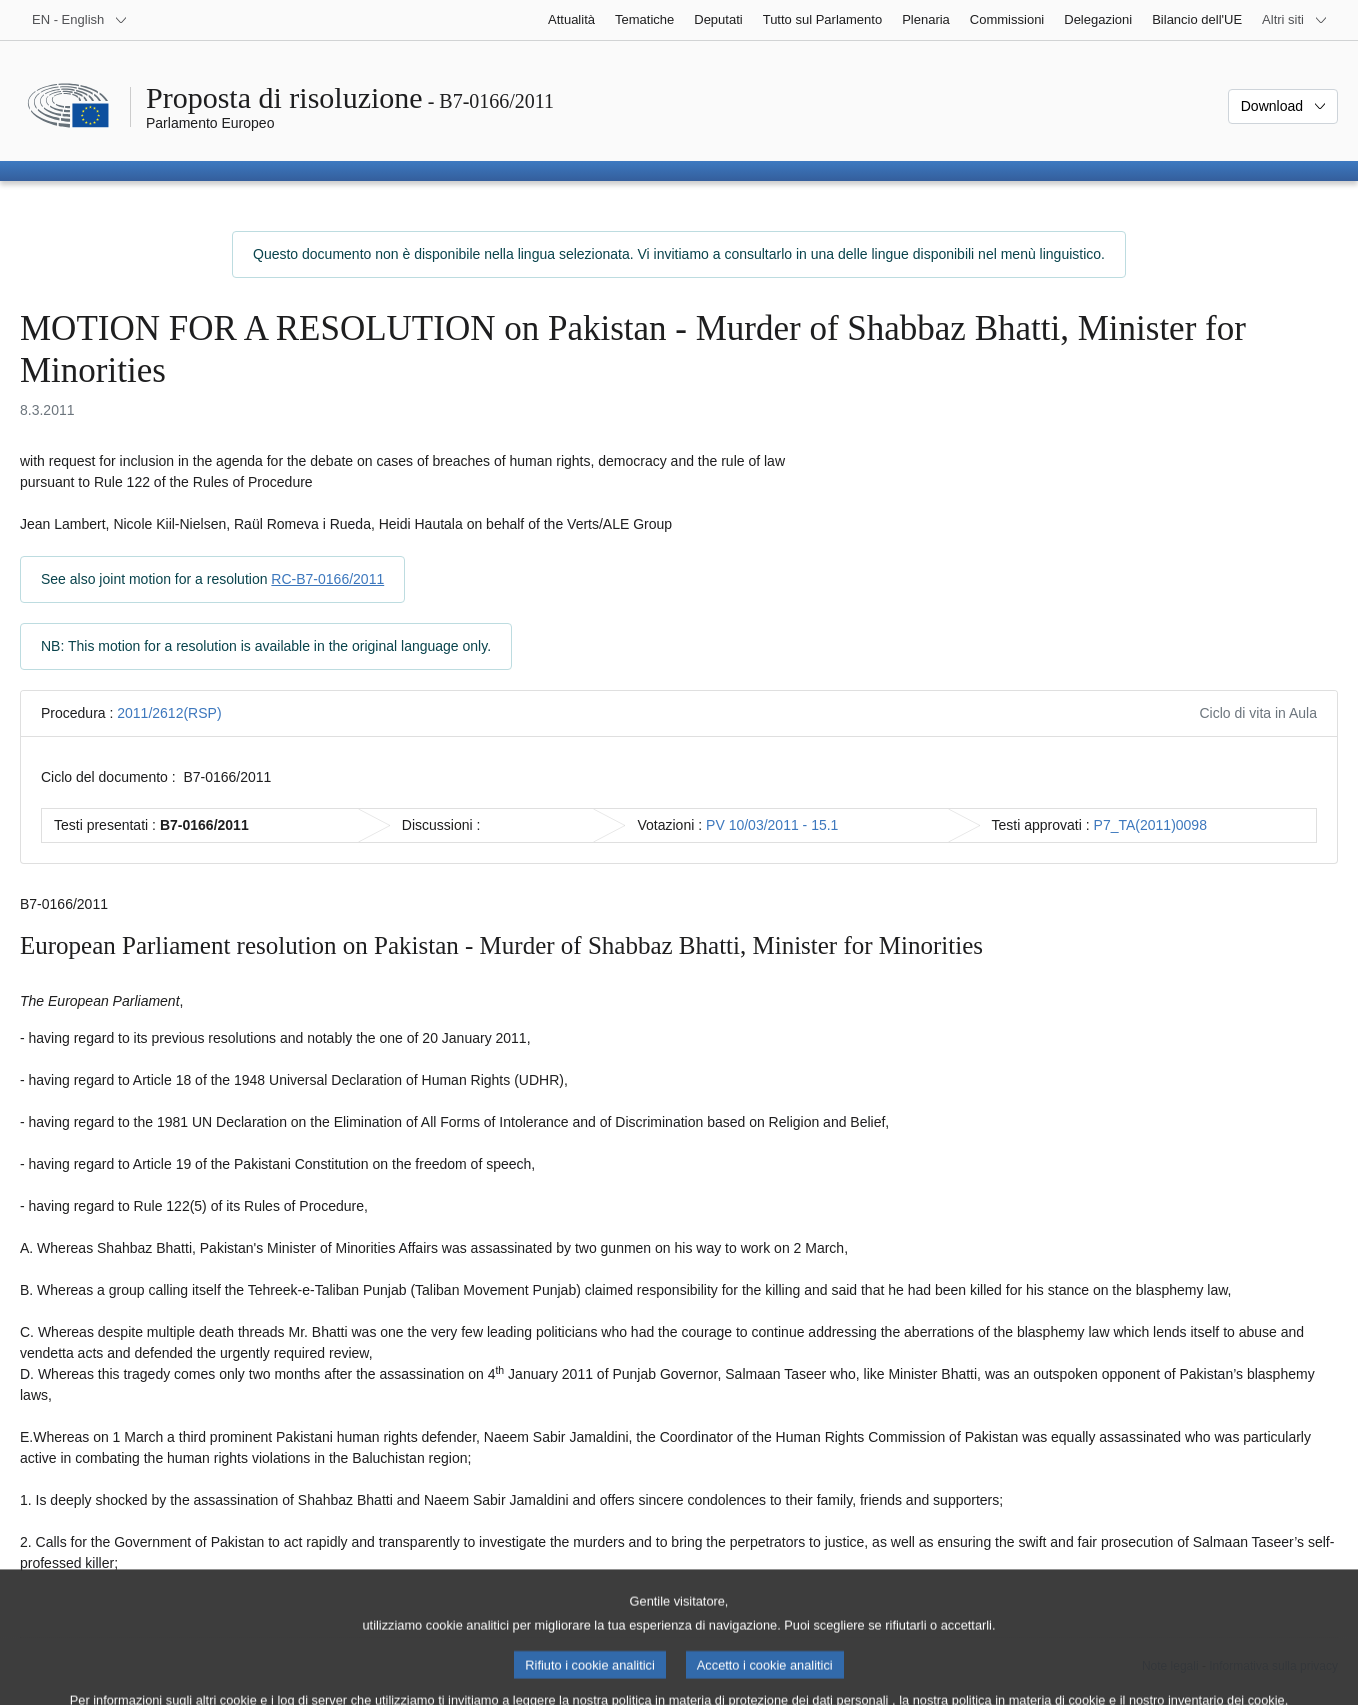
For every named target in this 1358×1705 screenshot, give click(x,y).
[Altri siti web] (1295, 20)
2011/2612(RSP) (169, 713)
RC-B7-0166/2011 (327, 579)
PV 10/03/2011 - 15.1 (772, 825)
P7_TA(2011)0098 (1150, 825)
